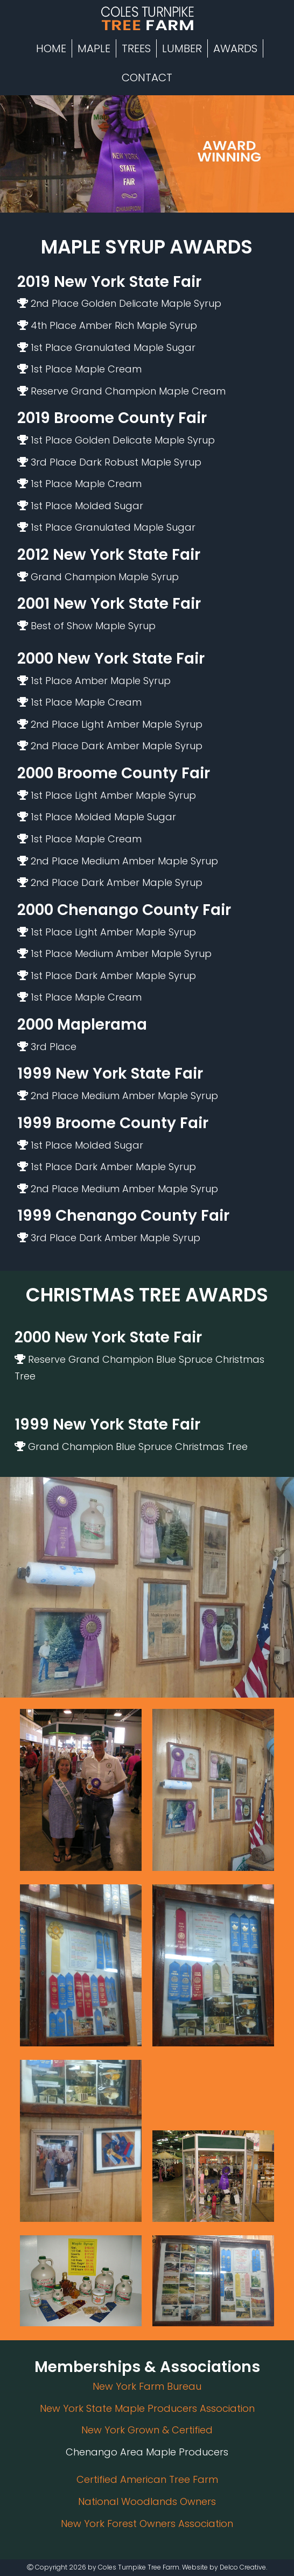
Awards (235, 48)
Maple (94, 48)
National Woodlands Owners (147, 2501)
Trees (136, 48)
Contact (147, 77)
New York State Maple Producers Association (147, 2408)
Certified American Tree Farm (147, 2479)
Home (51, 48)
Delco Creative (243, 2567)
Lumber (182, 48)
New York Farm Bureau (147, 2386)
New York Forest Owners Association (147, 2523)
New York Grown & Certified (147, 2430)
